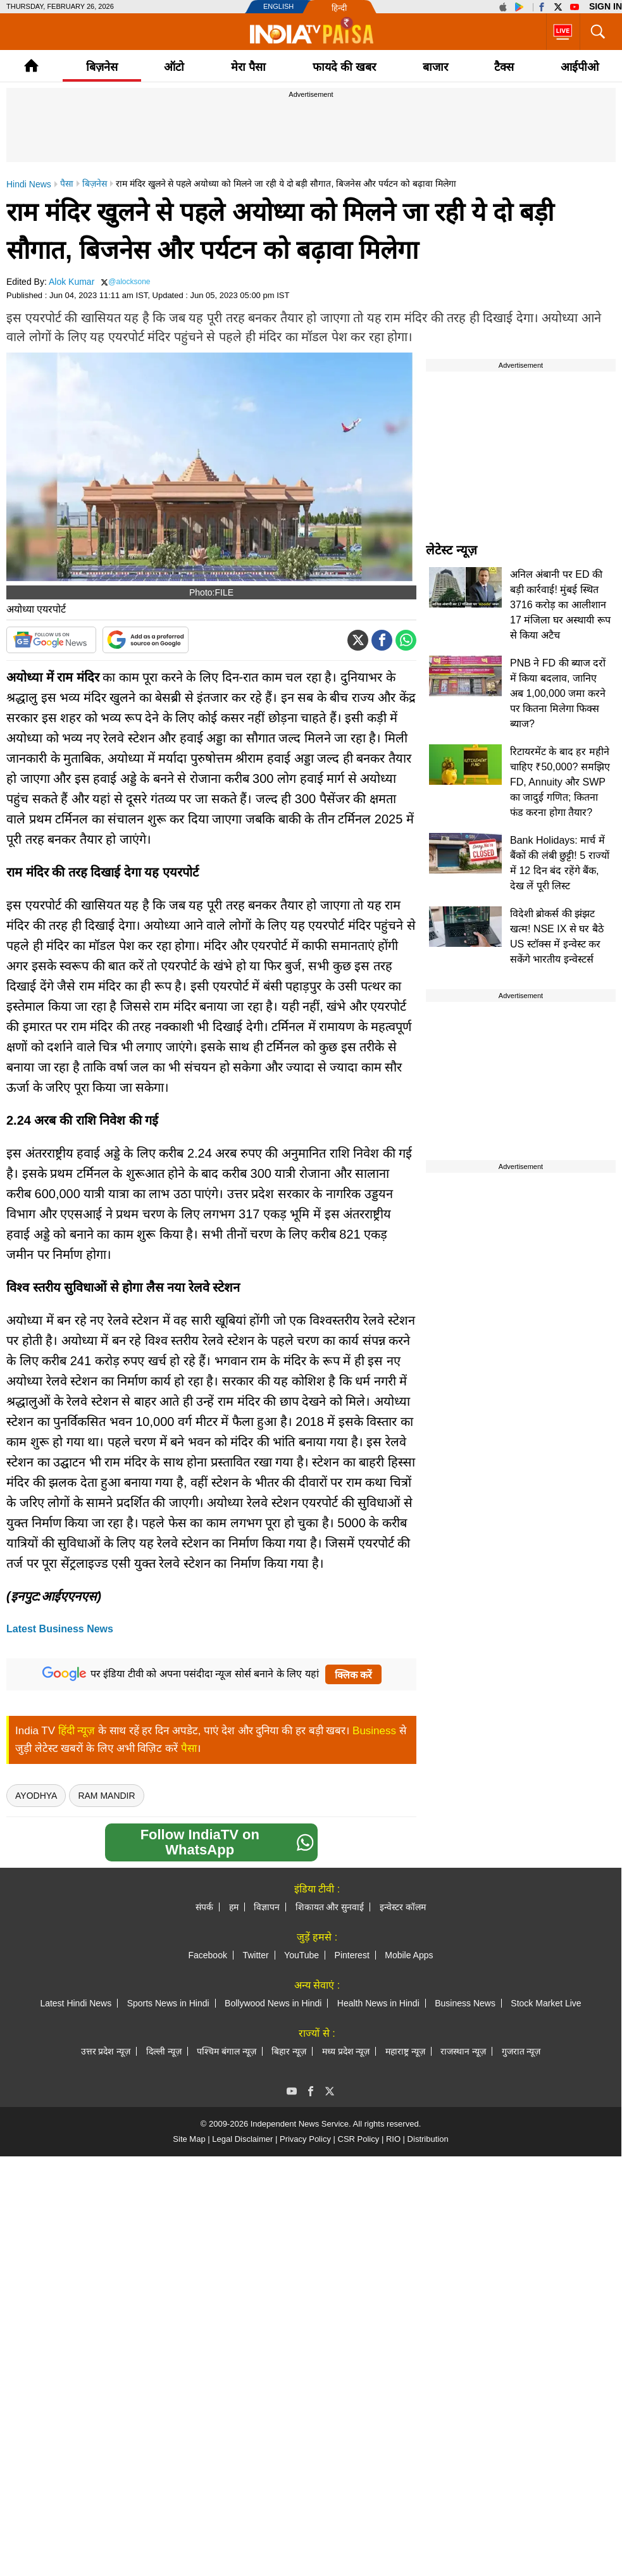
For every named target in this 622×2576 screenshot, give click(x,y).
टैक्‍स (504, 67)
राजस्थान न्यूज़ (463, 2051)
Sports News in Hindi (168, 2003)
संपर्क (204, 1907)
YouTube (301, 1955)
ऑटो (174, 67)
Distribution (428, 2139)
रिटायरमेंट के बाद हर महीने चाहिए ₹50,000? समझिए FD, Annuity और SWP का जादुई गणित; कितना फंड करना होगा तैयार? (560, 782)
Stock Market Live (546, 2003)
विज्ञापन (267, 1907)
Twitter (255, 1955)
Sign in (605, 6)
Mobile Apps (409, 1955)
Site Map (189, 2139)
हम (234, 1907)
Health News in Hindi (378, 2003)
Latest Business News (59, 1628)
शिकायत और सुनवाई (329, 1907)
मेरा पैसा (248, 67)
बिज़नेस (102, 67)
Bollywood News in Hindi (273, 2003)
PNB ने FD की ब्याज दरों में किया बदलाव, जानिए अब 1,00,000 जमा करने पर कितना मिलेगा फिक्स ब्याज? (558, 693)
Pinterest (352, 1955)
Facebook (207, 1955)
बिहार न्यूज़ (288, 2051)
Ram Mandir (106, 1796)
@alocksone (129, 281)
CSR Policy (359, 2139)
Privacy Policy (305, 2139)
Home (31, 65)
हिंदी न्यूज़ (77, 1731)
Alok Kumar (71, 282)
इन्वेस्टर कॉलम (403, 1907)
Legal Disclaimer (242, 2139)
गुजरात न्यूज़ (521, 2051)
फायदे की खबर (344, 67)
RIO (393, 2139)
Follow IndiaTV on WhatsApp (227, 1842)
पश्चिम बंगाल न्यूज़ (226, 2051)
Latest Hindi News (75, 2003)
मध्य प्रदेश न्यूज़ (346, 2051)
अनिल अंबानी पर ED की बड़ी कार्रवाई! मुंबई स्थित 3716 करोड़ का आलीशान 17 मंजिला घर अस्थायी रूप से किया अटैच (560, 605)
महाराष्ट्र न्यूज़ (405, 2051)
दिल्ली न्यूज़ (164, 2051)
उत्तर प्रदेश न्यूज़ (106, 2051)
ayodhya (36, 1796)
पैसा (189, 1748)
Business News (465, 2003)
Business (374, 1731)
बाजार (435, 67)
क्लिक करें (353, 1675)
